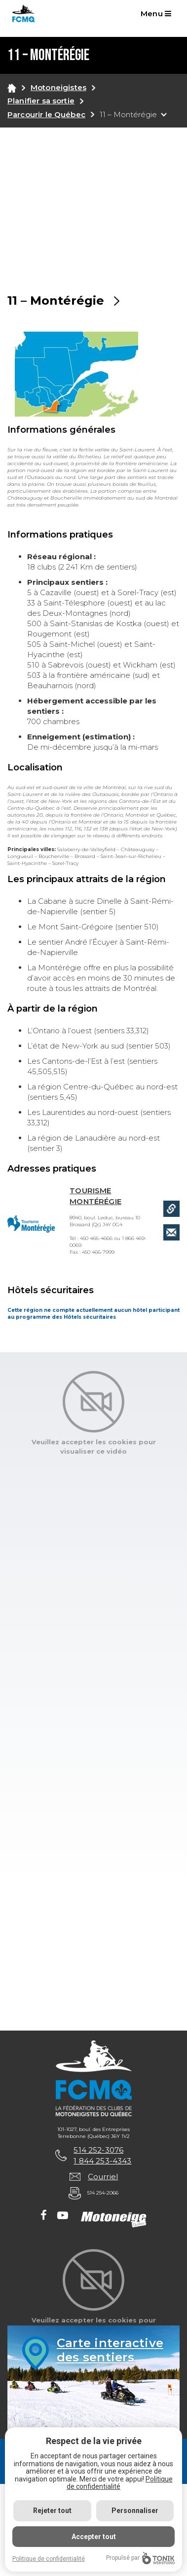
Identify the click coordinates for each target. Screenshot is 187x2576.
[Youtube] (62, 2216)
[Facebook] (44, 2216)
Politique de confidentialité (120, 2482)
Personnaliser (135, 2510)
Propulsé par (140, 2558)
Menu (156, 13)
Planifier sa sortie (41, 100)
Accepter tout (94, 2537)
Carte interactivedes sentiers (110, 2350)
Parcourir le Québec (46, 114)
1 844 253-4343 (102, 2160)
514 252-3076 (98, 2150)
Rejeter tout (52, 2510)
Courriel (103, 2176)
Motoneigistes (58, 87)
